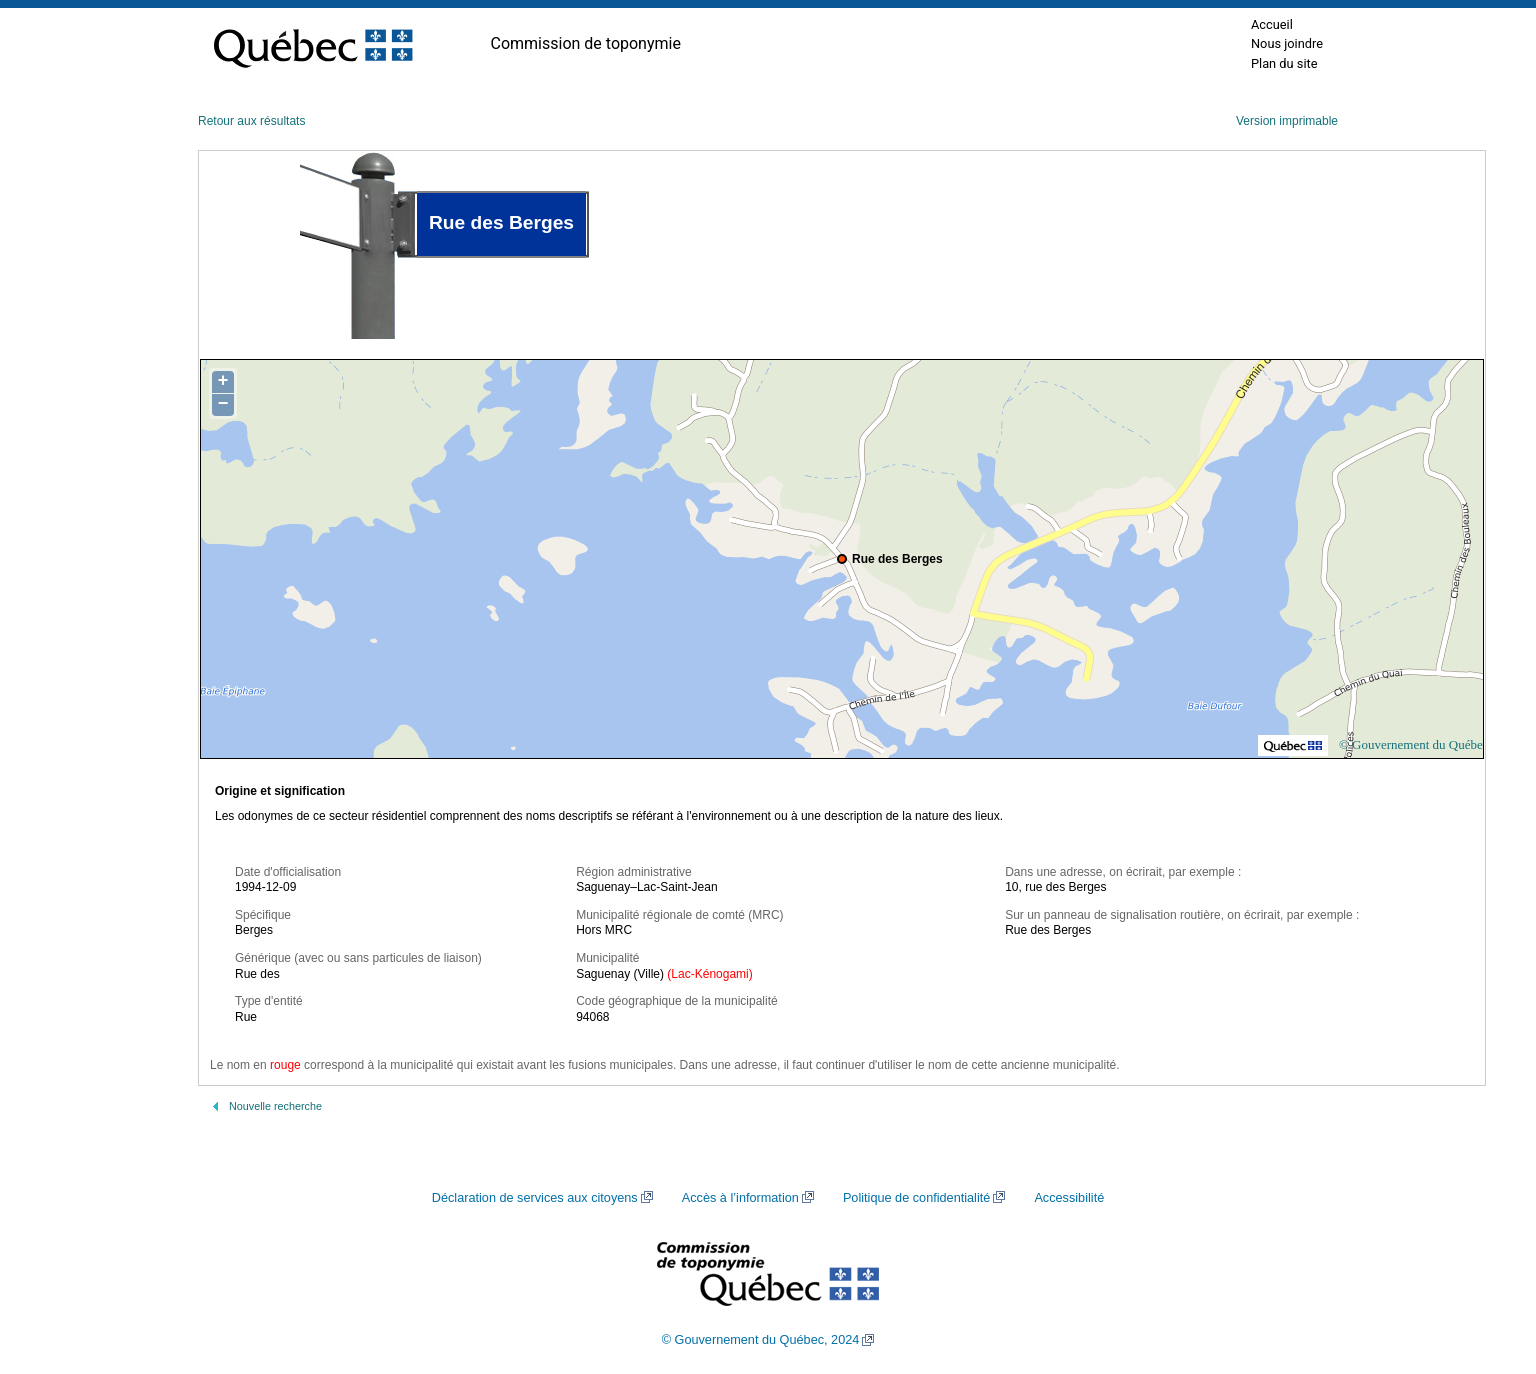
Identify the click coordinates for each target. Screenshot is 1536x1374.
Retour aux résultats (251, 121)
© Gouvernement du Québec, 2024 (761, 1340)
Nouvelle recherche (275, 1106)
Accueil (1272, 24)
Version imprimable (1287, 121)
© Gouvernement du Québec (1414, 744)
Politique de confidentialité (916, 1198)
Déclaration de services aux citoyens (535, 1198)
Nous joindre (1287, 43)
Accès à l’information (740, 1198)
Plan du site (1284, 63)
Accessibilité (1069, 1198)
